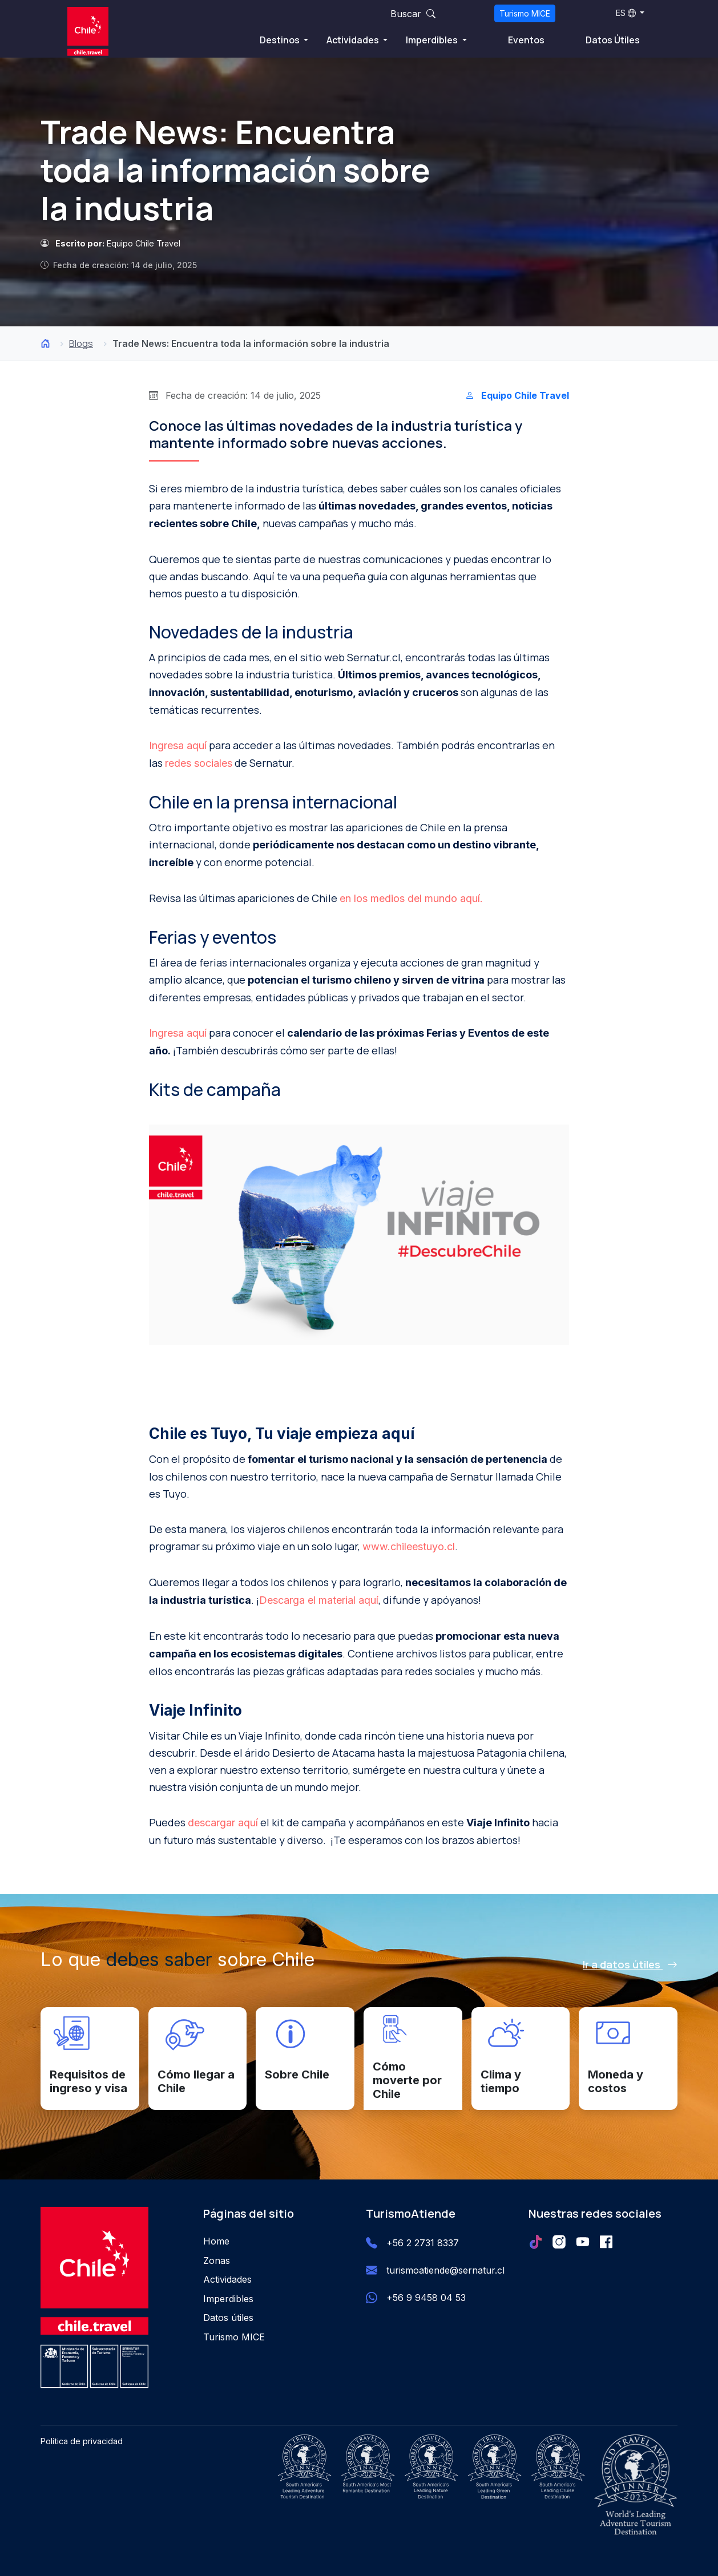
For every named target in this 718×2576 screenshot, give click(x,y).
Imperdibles (432, 40)
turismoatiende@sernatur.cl (445, 2270)
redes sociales (198, 763)
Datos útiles (228, 2317)
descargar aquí (223, 1823)
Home (216, 2241)
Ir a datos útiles (630, 1964)
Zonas (216, 2260)
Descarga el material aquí (318, 1600)
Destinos (280, 40)
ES (626, 13)
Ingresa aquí (178, 745)
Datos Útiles (613, 40)
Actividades (353, 40)
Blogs (81, 343)
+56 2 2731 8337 (422, 2243)
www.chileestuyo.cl (408, 1546)
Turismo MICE (524, 13)
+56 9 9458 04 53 (426, 2297)
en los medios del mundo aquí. (411, 898)
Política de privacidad (82, 2441)
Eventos (526, 40)
